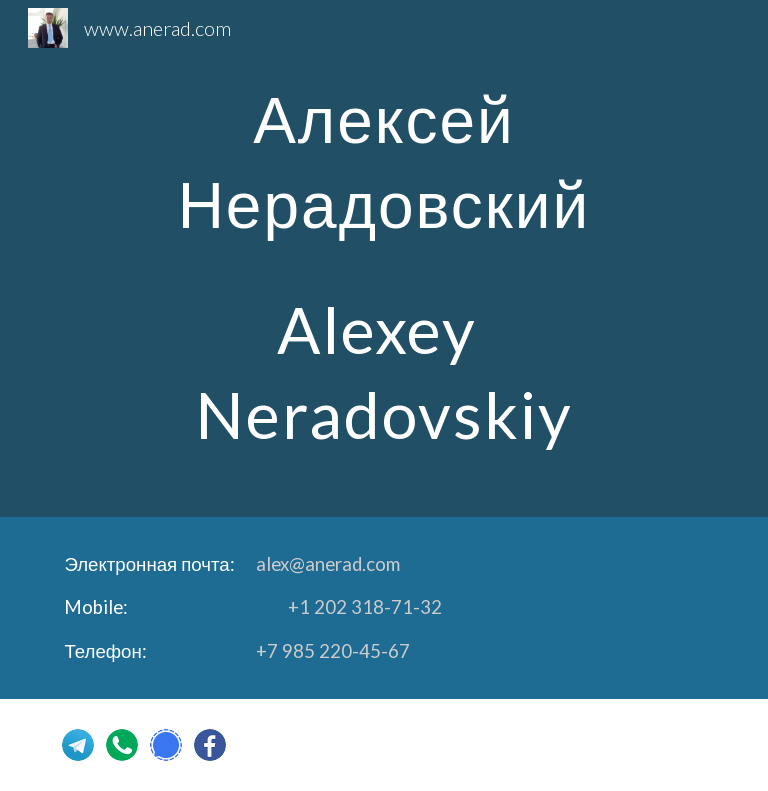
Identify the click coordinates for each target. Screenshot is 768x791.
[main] (383, 258)
